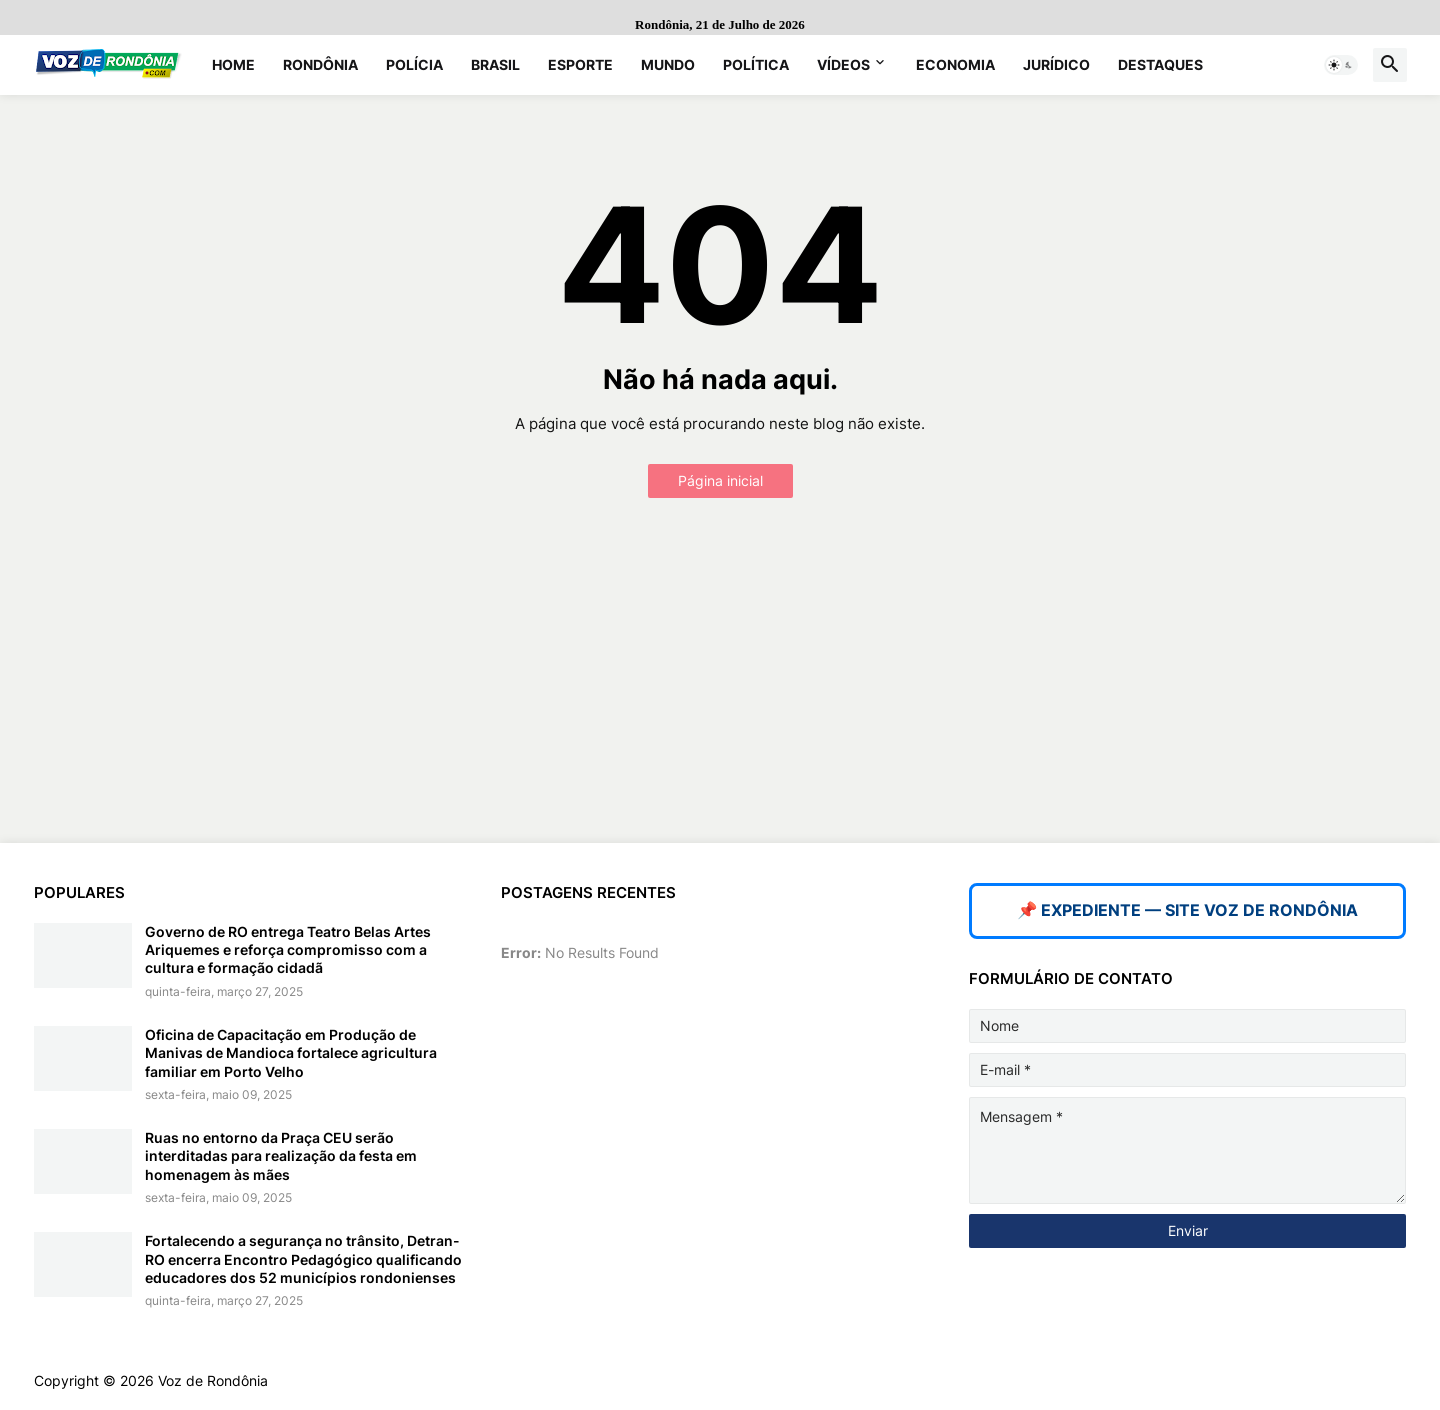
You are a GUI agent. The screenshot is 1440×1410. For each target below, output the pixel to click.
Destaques (1160, 64)
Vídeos (843, 64)
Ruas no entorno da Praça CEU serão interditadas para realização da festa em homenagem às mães (281, 1155)
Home (233, 64)
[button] (1341, 65)
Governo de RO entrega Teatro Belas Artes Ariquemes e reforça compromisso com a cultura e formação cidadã (288, 949)
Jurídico (1056, 64)
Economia (955, 64)
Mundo (668, 64)
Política (756, 64)
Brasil (495, 64)
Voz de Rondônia (213, 1380)
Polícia (414, 64)
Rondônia (320, 64)
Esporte (580, 64)
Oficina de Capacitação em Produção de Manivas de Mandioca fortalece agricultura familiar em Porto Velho (291, 1052)
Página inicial (720, 480)
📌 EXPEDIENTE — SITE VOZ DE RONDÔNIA (1187, 910)
